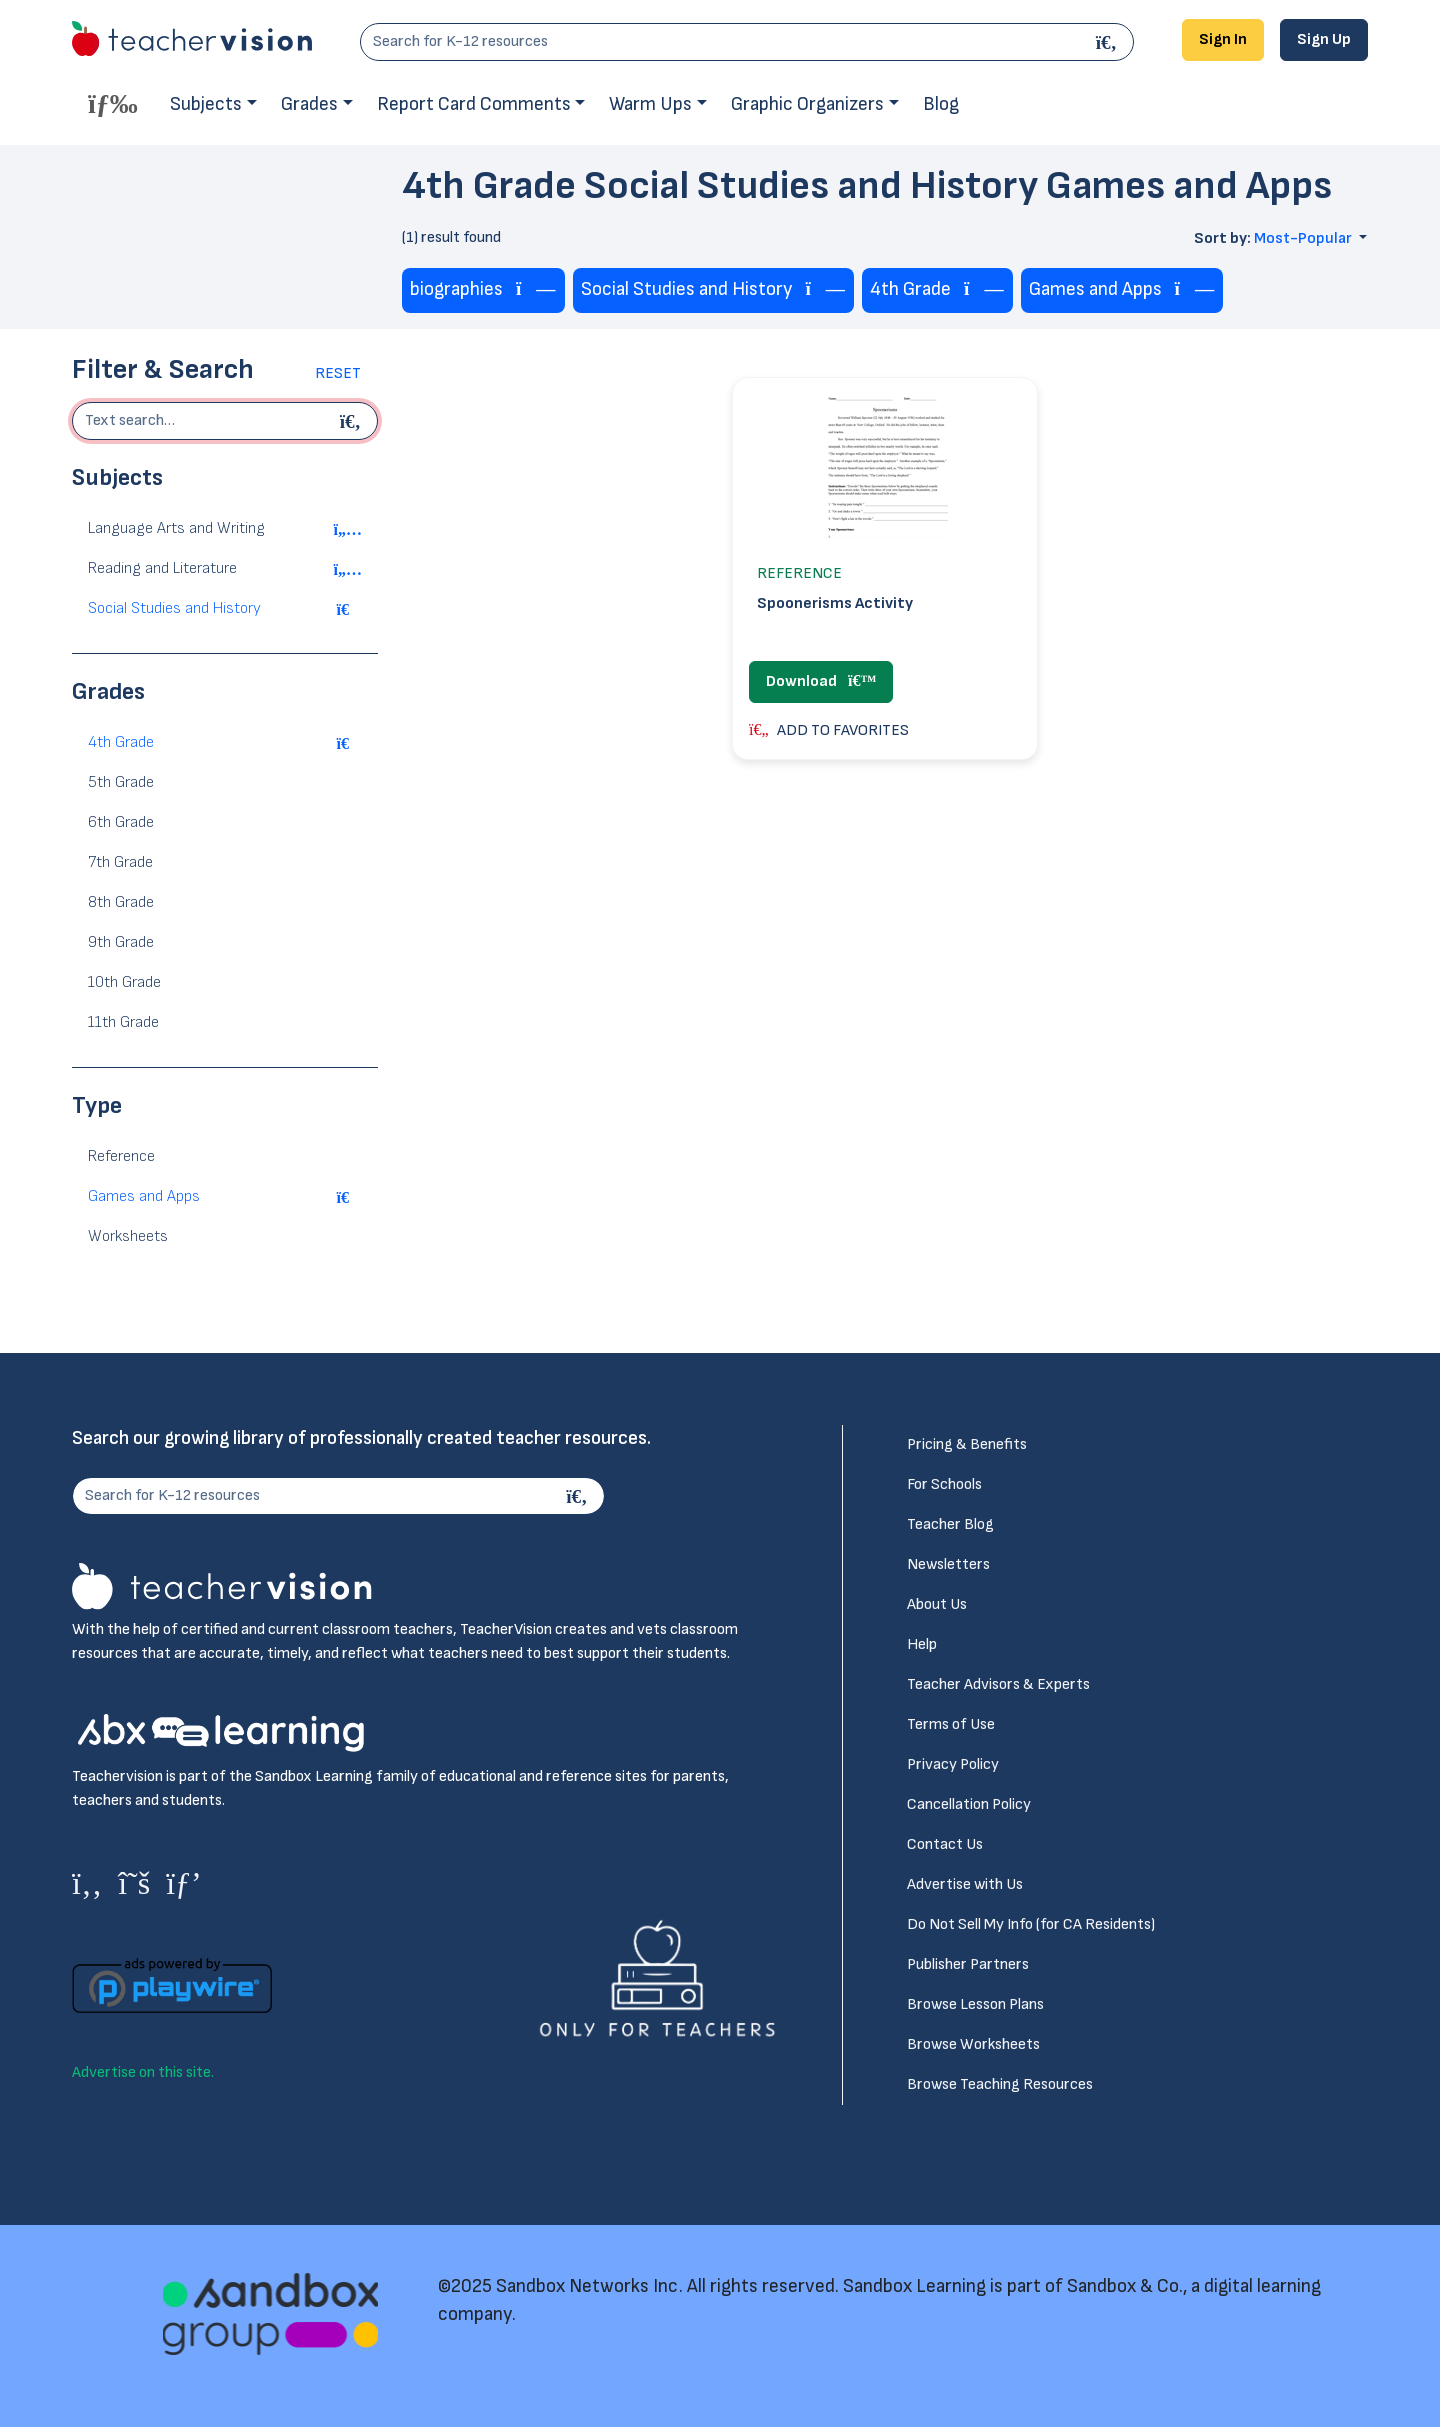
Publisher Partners (968, 1964)
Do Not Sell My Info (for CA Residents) (1031, 1924)
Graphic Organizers (807, 104)
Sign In (1223, 39)
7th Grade (120, 862)
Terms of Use (951, 1724)
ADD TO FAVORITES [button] (829, 730)
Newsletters (948, 1564)
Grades (309, 104)
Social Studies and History (174, 608)
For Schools (944, 1484)
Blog (941, 104)
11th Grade (123, 1022)
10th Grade (124, 982)
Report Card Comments (474, 104)
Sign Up (1324, 39)
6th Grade (121, 822)
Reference (121, 1156)
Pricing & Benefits (967, 1444)
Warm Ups (650, 104)
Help (922, 1644)
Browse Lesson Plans (975, 2004)
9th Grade (121, 942)
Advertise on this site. (143, 2072)
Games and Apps (144, 1196)
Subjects (206, 104)
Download (821, 681)
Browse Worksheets (973, 2044)
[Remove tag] (536, 290)
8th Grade (121, 902)
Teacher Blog (950, 1524)
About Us (937, 1604)
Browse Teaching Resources (1000, 2084)
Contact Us (945, 1844)
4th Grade (121, 742)
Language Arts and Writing (176, 528)
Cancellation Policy (969, 1804)
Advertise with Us (965, 1884)
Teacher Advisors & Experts (998, 1684)
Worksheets (128, 1236)
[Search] (1109, 42)
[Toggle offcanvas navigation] (113, 103)
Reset (338, 373)
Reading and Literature (162, 568)
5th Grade (121, 782)
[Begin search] (353, 421)
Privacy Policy (953, 1764)
